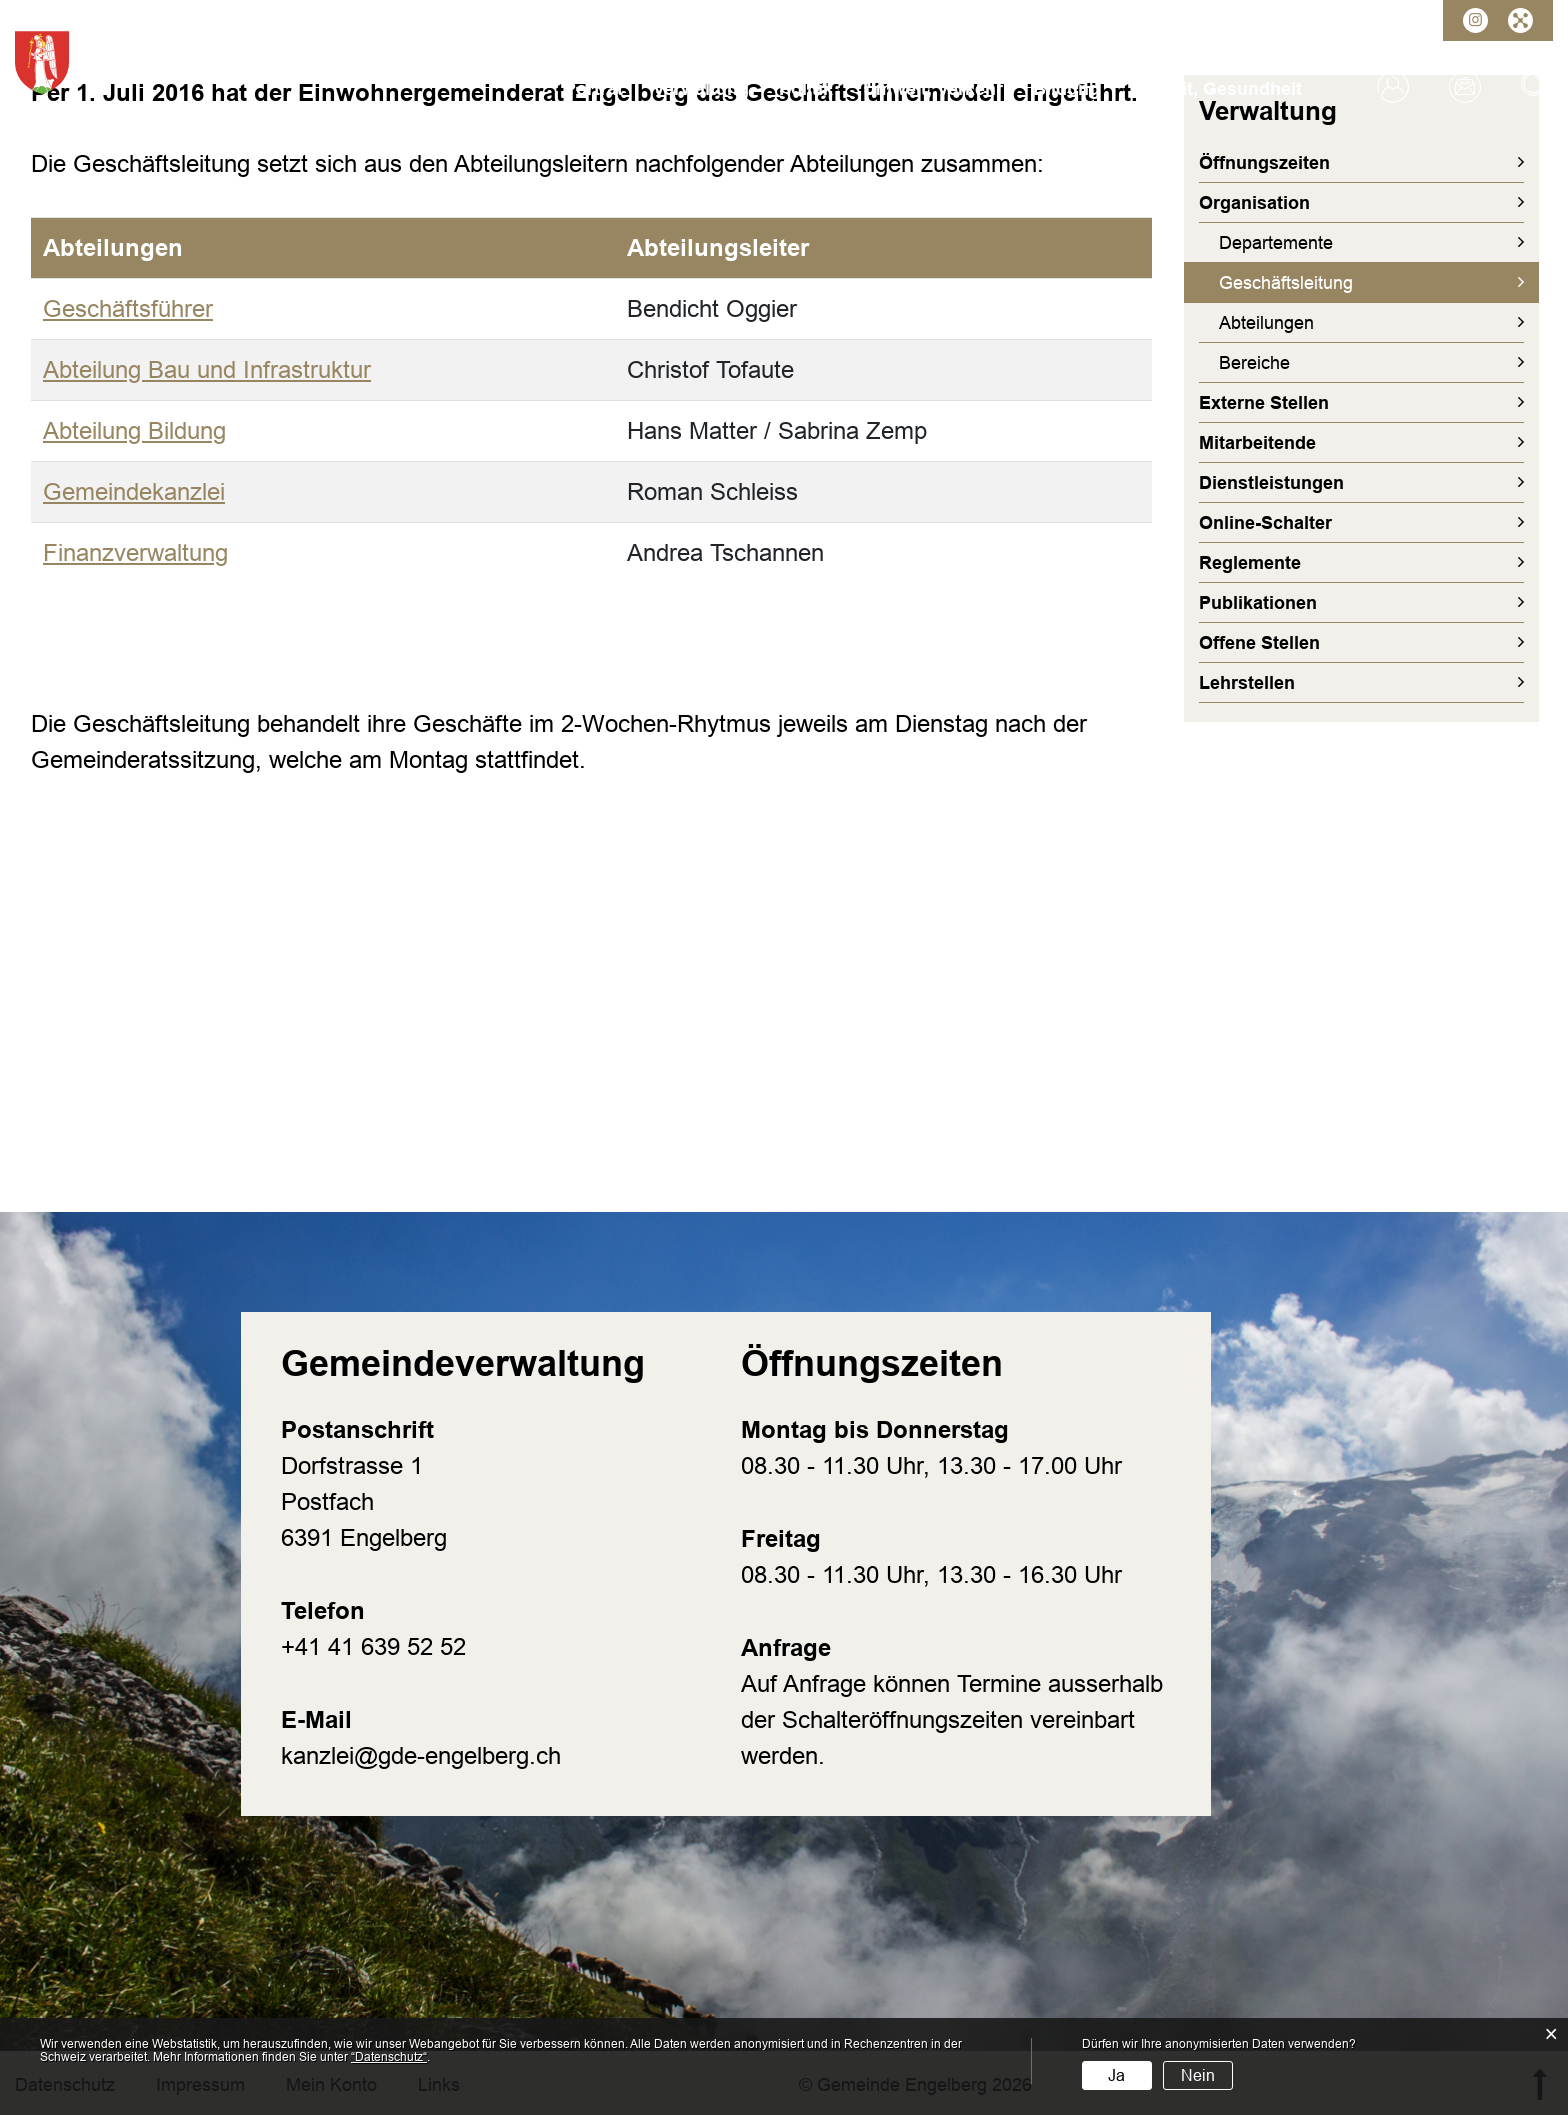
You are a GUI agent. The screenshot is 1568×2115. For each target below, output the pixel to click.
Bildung (1066, 89)
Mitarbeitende (1257, 443)
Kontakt (1465, 87)
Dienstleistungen (1271, 483)
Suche (1537, 87)
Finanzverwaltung (135, 552)
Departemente (1276, 243)
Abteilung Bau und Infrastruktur (207, 369)
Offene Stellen (1259, 643)
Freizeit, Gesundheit (1216, 89)
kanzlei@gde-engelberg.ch (421, 1755)
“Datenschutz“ (389, 2057)
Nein (1198, 2075)
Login (1393, 87)
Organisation (1254, 203)
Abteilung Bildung (134, 430)
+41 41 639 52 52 (373, 1646)
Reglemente (1250, 563)
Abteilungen (1266, 323)
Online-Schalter (1265, 523)
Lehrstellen (1247, 683)
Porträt (593, 89)
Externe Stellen (1264, 403)
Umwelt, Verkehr (933, 89)
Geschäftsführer (128, 308)
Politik (806, 89)
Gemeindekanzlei (134, 491)
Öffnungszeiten (1264, 163)
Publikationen (1258, 603)
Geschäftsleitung (1337, 282)
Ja (1116, 2075)
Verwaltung (701, 89)
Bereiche (1254, 363)
